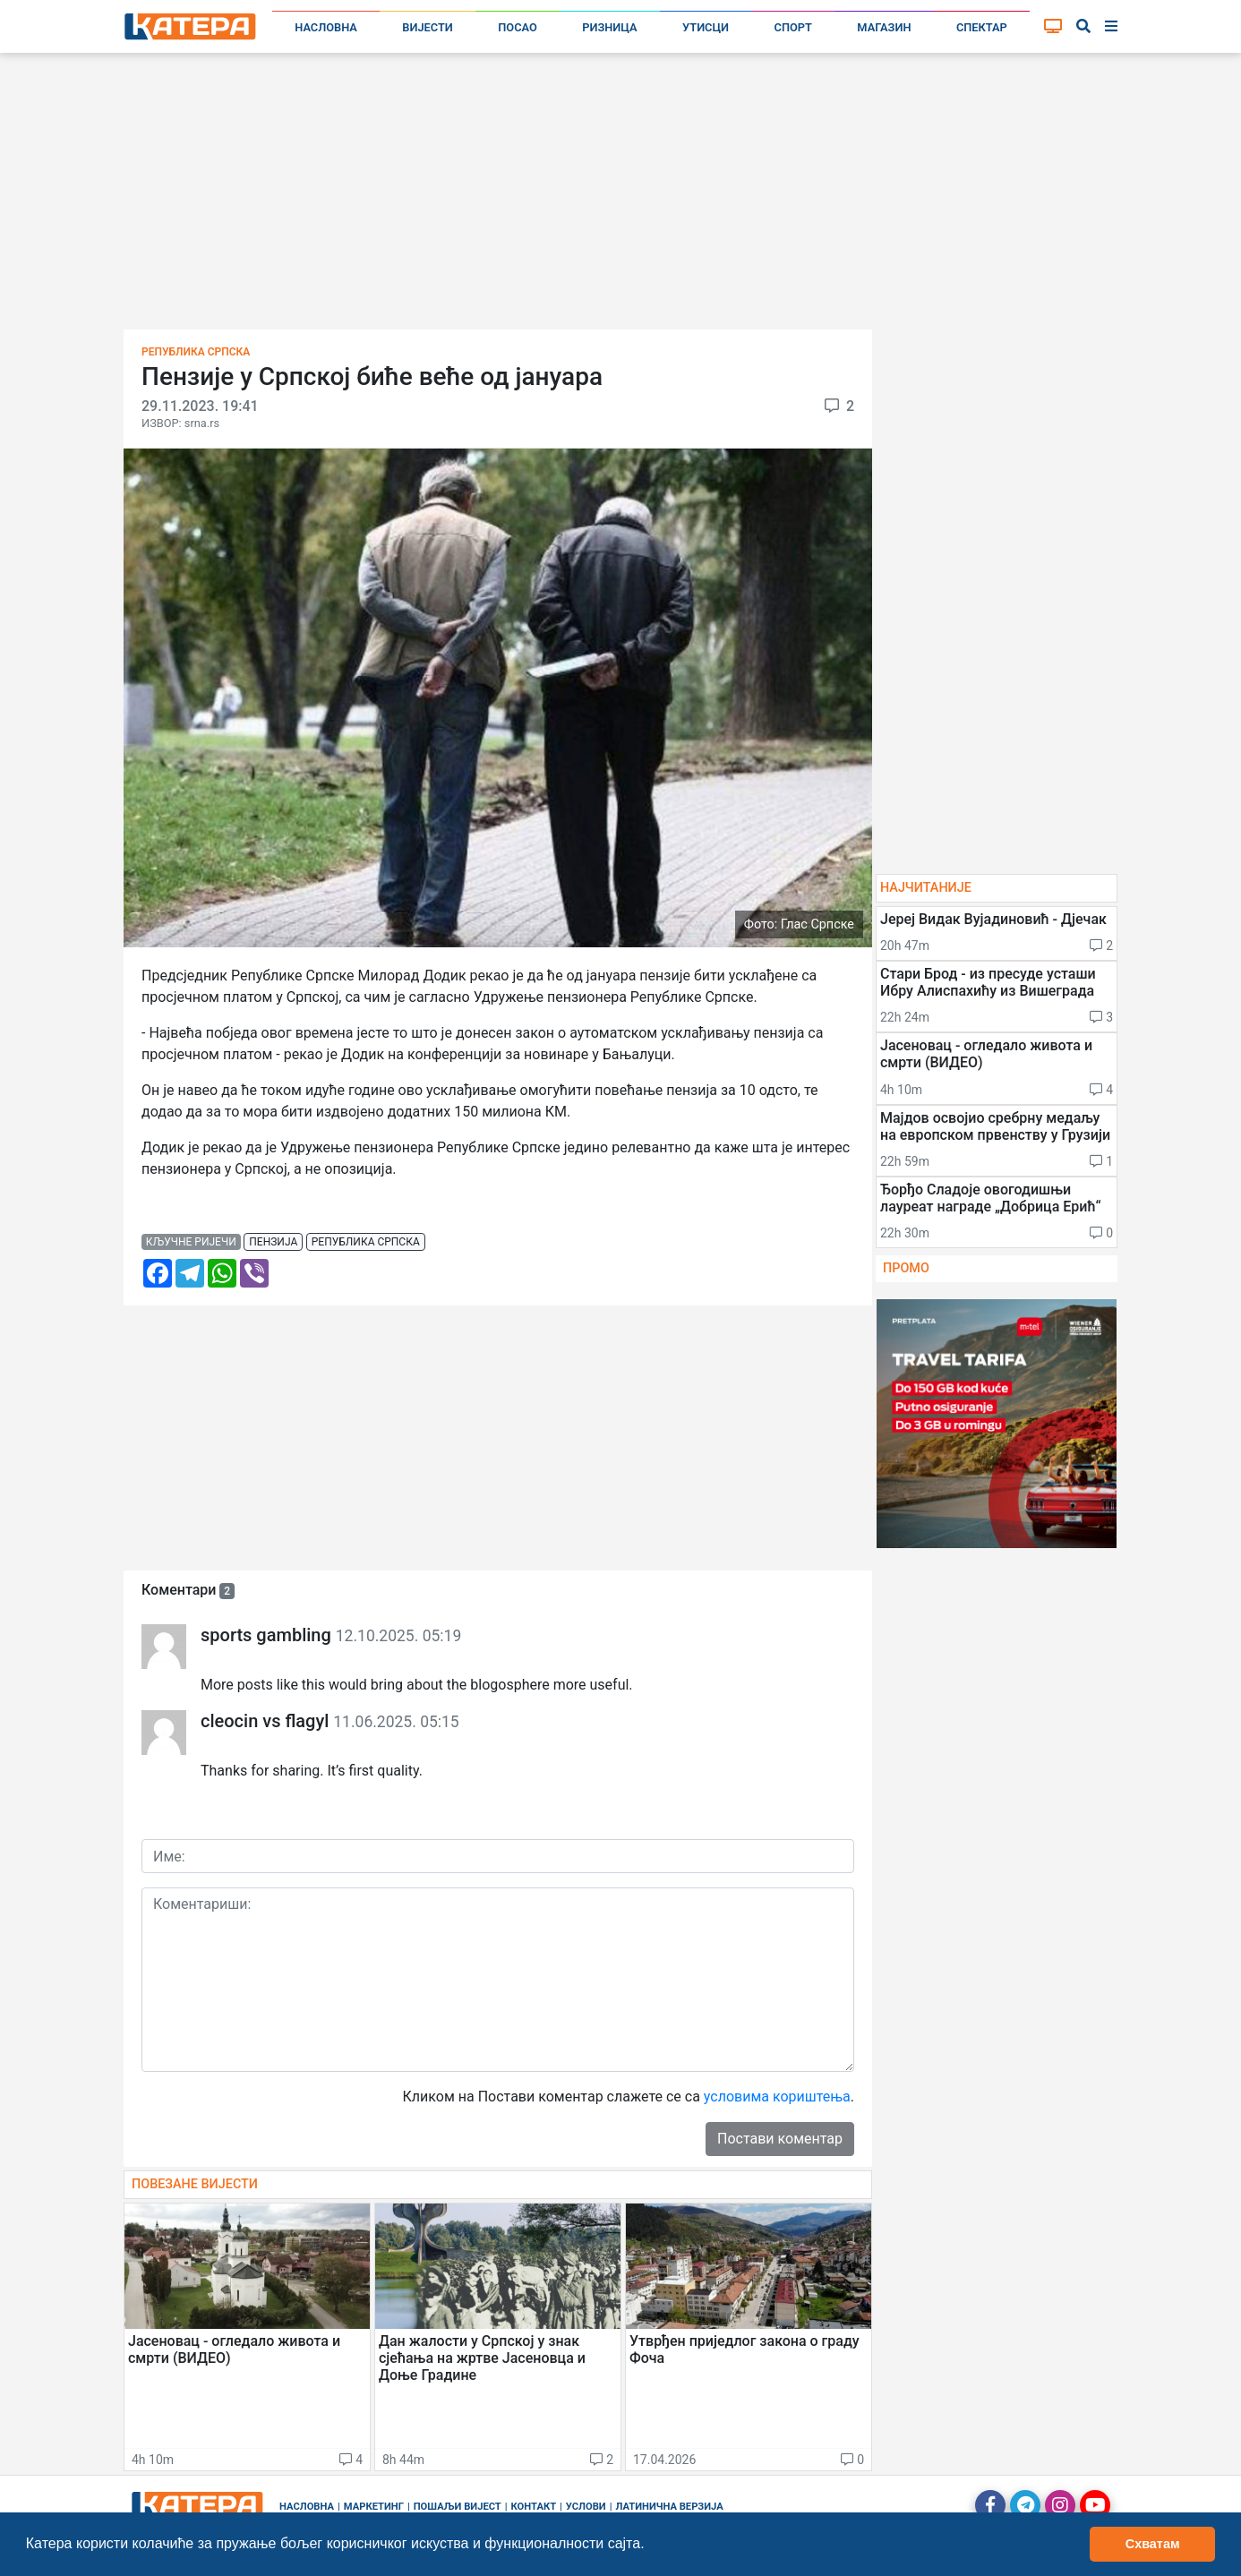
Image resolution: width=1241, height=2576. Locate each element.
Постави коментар (780, 2138)
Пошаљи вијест (457, 2506)
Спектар (981, 27)
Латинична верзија (669, 2506)
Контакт (534, 2506)
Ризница (609, 27)
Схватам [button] (1152, 2544)
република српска (366, 1242)
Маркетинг (374, 2506)
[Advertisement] (620, 197)
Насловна (326, 27)
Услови (586, 2506)
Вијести (427, 27)
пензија (273, 1242)
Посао (517, 27)
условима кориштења (777, 2096)
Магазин (884, 27)
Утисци (705, 27)
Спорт (793, 27)
